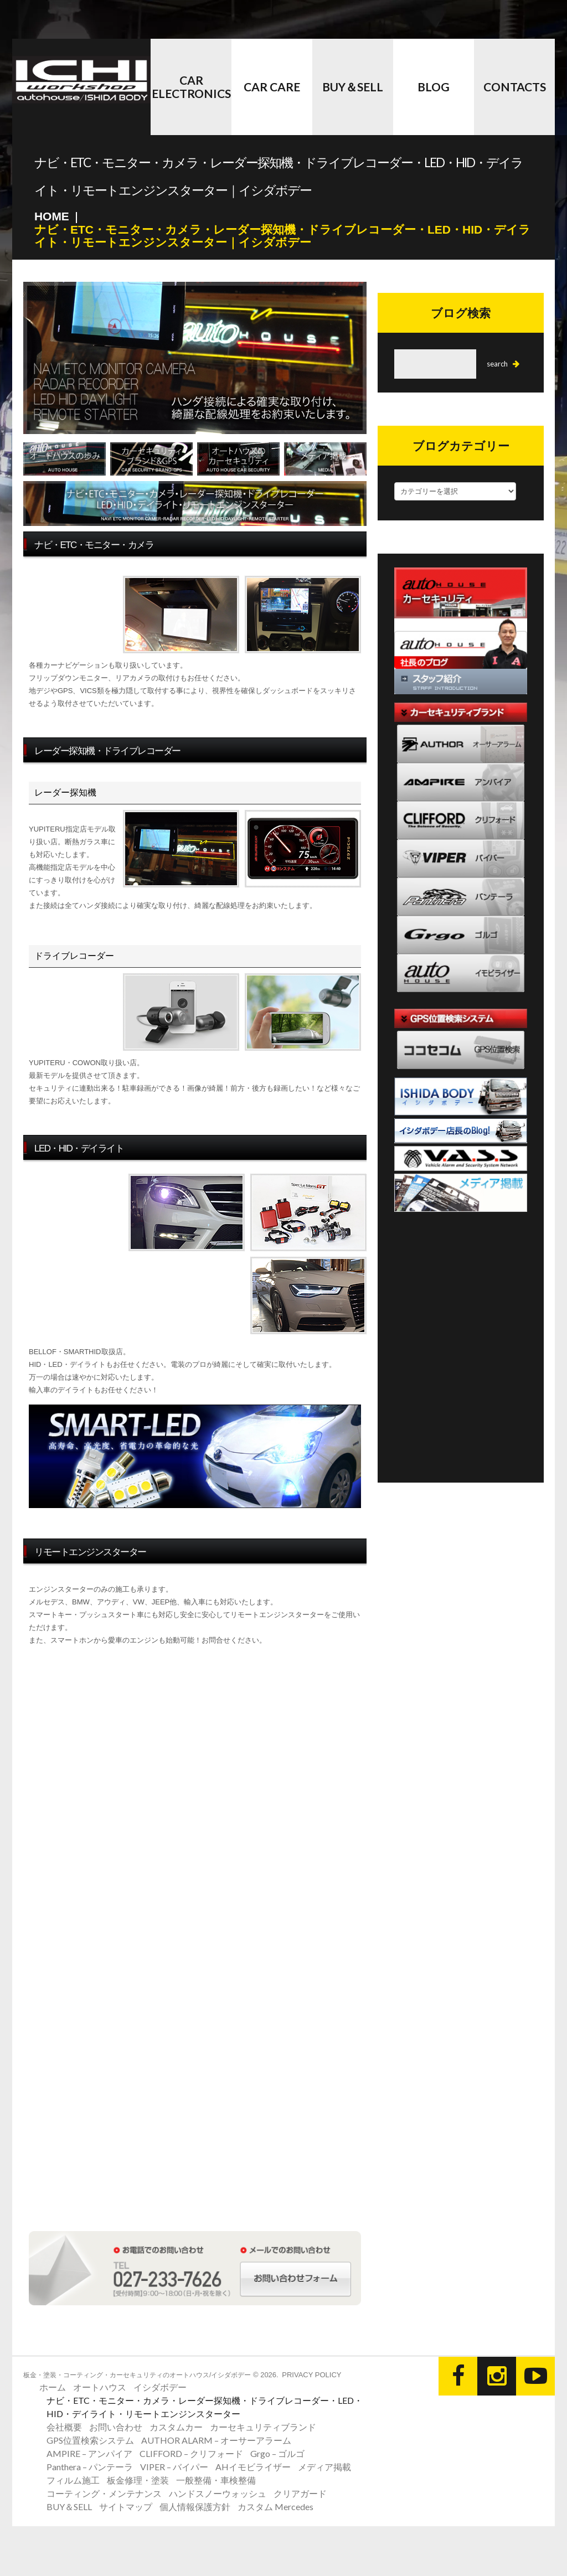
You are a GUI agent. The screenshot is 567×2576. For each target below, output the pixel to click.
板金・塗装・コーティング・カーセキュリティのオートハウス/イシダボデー (137, 2374)
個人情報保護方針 (194, 2506)
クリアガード (300, 2492)
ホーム (52, 2386)
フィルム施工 (73, 2479)
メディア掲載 (324, 2466)
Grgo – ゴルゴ (277, 2453)
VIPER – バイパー (174, 2466)
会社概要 (64, 2426)
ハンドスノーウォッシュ (217, 2492)
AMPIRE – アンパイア (89, 2453)
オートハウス (99, 2386)
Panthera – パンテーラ (90, 2466)
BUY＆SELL (352, 87)
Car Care (272, 87)
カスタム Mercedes (275, 2506)
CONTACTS (514, 87)
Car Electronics (191, 86)
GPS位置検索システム (90, 2439)
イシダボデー (160, 2386)
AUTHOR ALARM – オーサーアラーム (216, 2439)
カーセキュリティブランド (263, 2426)
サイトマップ (125, 2506)
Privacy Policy (311, 2374)
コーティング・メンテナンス (104, 2492)
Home (51, 216)
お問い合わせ (115, 2426)
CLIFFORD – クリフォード (191, 2453)
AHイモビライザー (253, 2466)
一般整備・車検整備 (216, 2479)
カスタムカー (176, 2426)
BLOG (433, 87)
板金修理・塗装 (138, 2479)
